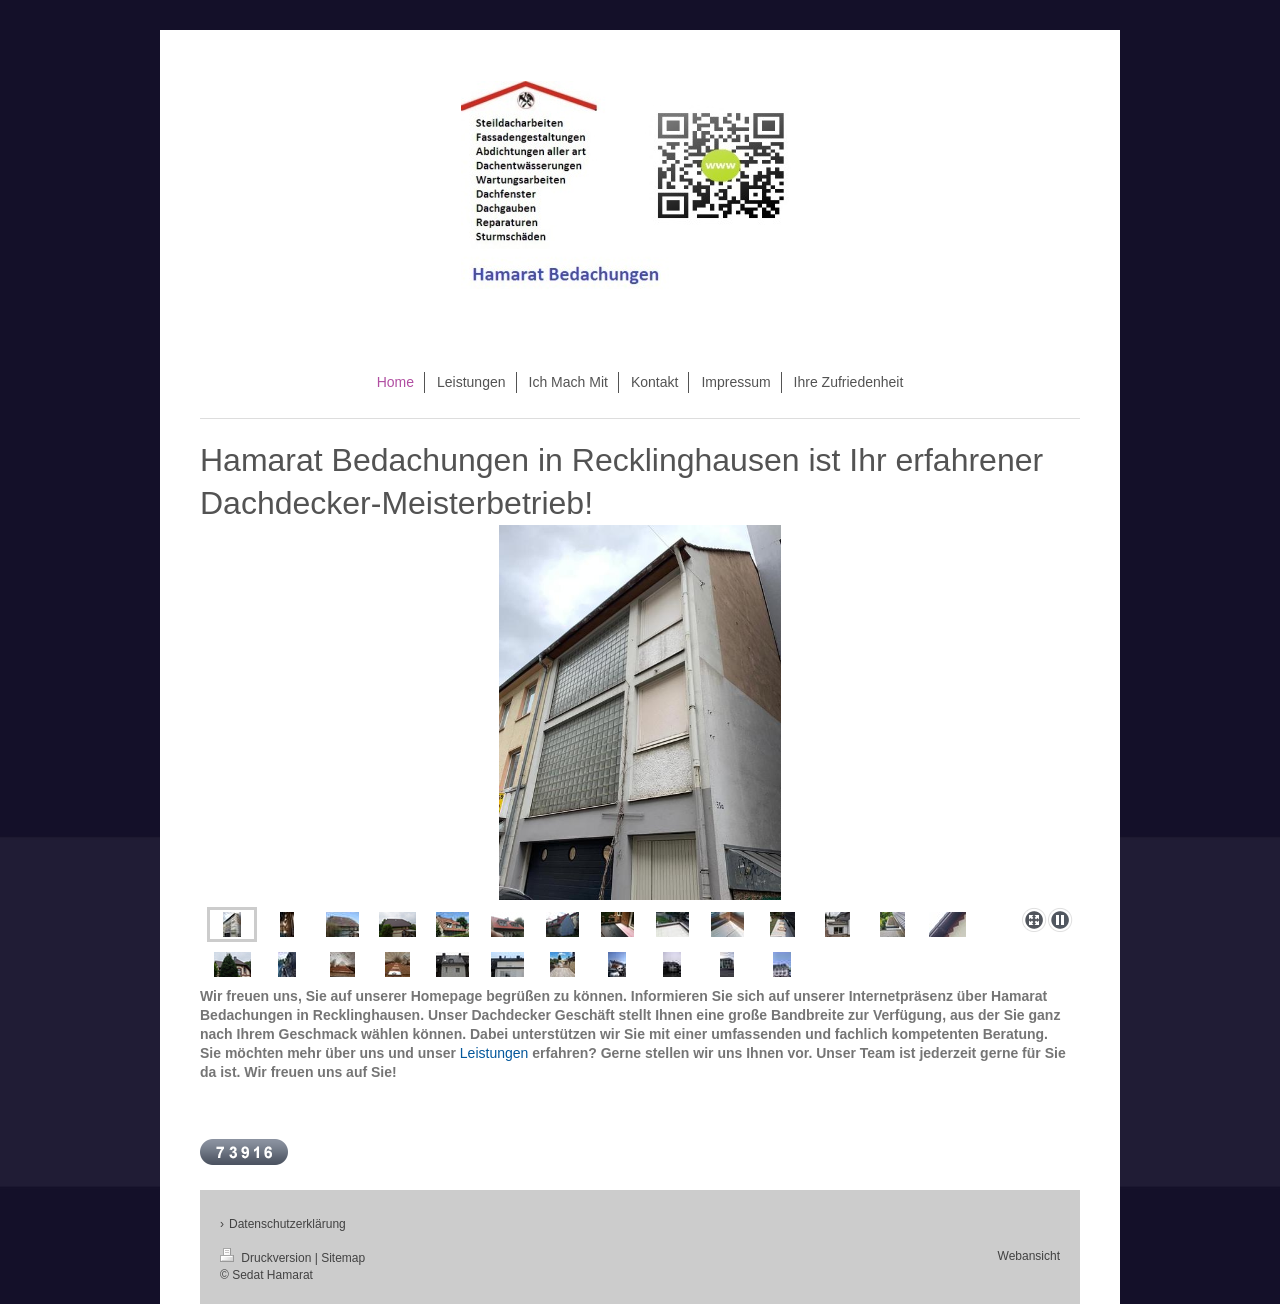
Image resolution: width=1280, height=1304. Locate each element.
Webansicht (1029, 1256)
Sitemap (343, 1258)
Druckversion (267, 1258)
